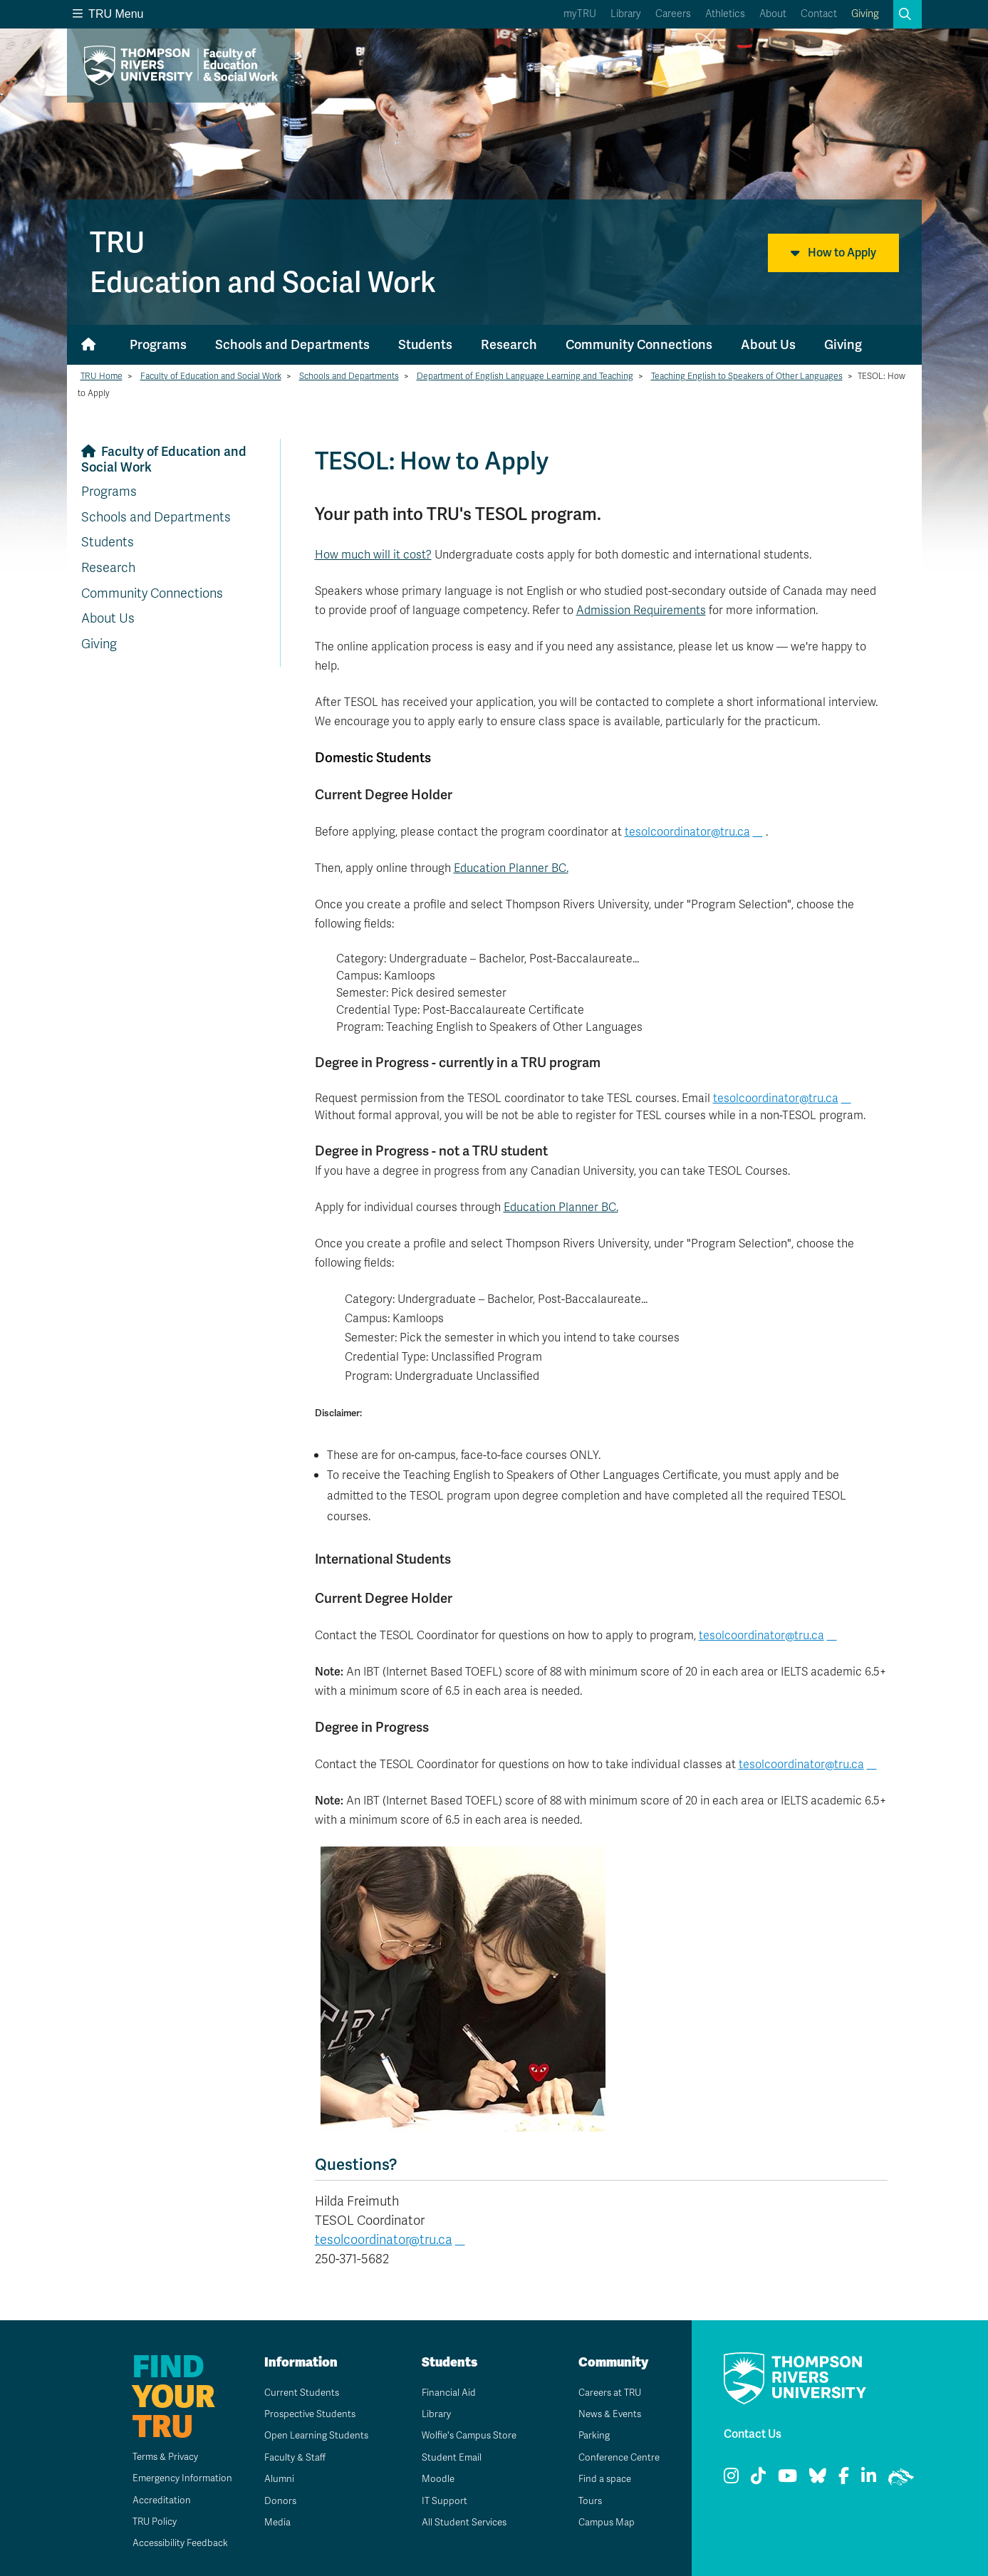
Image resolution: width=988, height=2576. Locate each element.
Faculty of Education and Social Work (210, 376)
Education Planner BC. (511, 868)
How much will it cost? (373, 555)
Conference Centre (616, 2457)
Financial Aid (444, 2393)
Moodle (432, 2479)
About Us (768, 344)
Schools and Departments (292, 344)
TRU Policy (146, 2521)
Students (425, 344)
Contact (819, 14)
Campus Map (602, 2522)
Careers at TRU (606, 2393)
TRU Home (101, 376)
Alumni (274, 2479)
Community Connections (639, 344)
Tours (585, 2501)
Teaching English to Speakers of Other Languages (747, 376)
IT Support (439, 2501)
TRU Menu (108, 14)
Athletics (725, 14)
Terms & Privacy (158, 2457)
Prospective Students (307, 2414)
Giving (865, 14)
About (772, 14)
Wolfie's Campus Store (466, 2435)
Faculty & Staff (291, 2457)
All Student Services (460, 2522)
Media (272, 2522)
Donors (275, 2501)
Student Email (446, 2457)
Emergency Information (174, 2478)
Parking (589, 2435)
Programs (158, 344)
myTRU (579, 14)
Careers (673, 14)
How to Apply (833, 253)
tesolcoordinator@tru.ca (687, 832)
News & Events (606, 2414)
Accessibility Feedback (173, 2543)
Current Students (297, 2393)
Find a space (600, 2479)
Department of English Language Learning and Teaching (525, 376)
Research (509, 344)
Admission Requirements (641, 610)
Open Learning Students (313, 2435)
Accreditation (152, 2500)
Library (625, 14)
